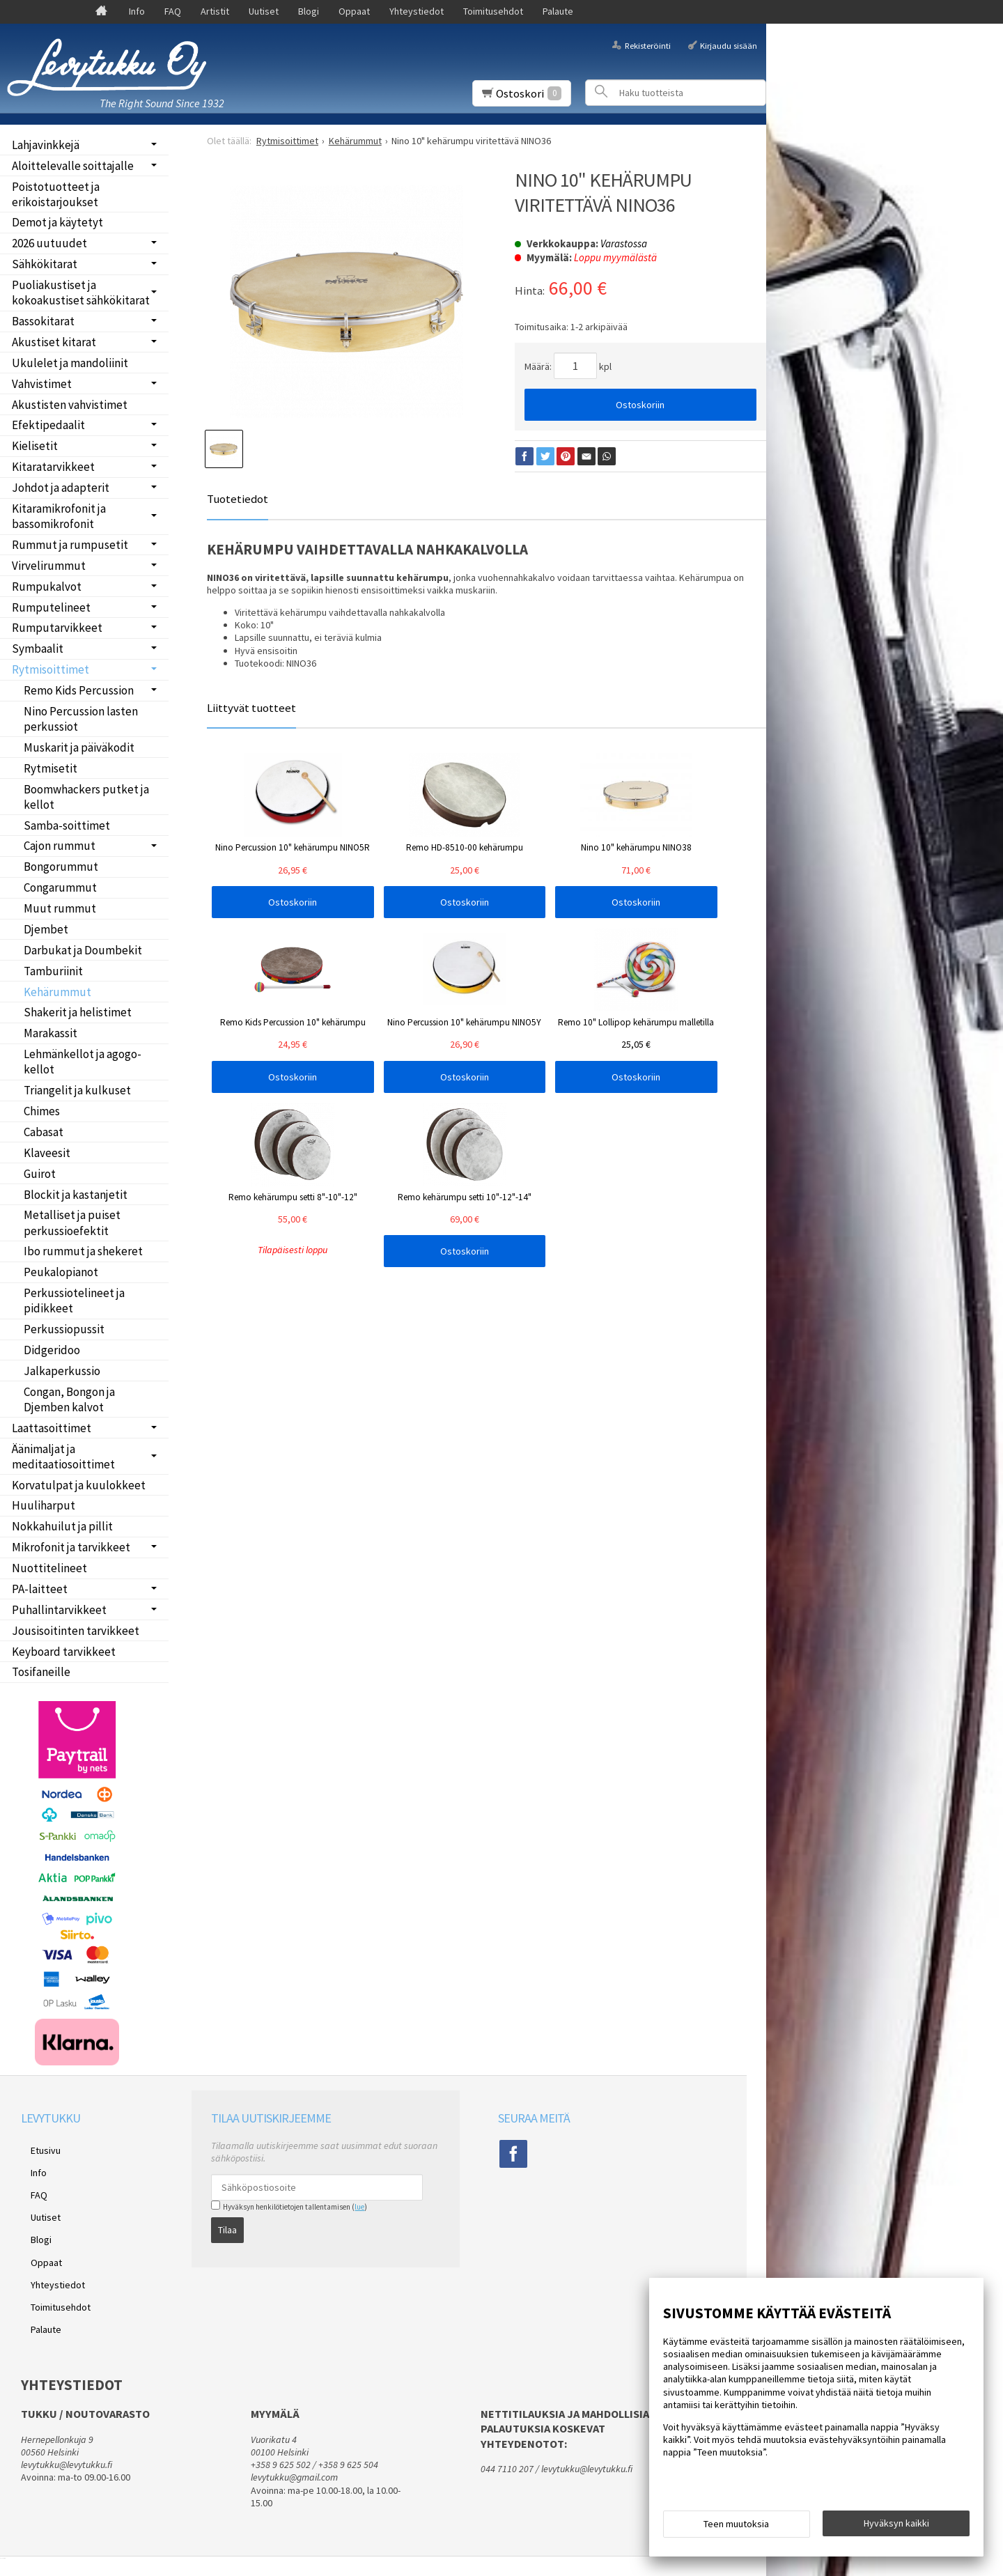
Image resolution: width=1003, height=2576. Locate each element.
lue (359, 2207)
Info (137, 11)
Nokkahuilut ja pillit (62, 1526)
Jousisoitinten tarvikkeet (75, 1630)
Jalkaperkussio (62, 1371)
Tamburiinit (53, 971)
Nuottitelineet (49, 1568)
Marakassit (50, 1033)
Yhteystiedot (416, 11)
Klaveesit (47, 1153)
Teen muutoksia (736, 2528)
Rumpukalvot (46, 586)
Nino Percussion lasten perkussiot (81, 719)
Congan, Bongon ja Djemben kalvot (69, 1399)
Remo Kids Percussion (79, 690)
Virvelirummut (49, 565)
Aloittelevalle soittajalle (73, 165)
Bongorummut (61, 866)
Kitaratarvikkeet (53, 466)
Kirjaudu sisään (728, 45)
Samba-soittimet (67, 825)
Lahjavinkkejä (45, 145)
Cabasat (43, 1132)
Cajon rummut (59, 845)
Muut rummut (60, 908)
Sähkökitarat (44, 264)
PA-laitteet (40, 1589)
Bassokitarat (43, 321)
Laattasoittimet (51, 1428)
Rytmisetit (50, 768)
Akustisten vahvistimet (69, 404)
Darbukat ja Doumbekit (83, 950)
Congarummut (60, 887)
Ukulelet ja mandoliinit (70, 363)
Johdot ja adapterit (60, 487)
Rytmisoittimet (50, 669)
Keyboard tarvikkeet (64, 1651)
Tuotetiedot (237, 498)
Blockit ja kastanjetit (75, 1194)
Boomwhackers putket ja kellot (86, 797)
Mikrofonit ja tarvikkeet (71, 1547)
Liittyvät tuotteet (251, 707)
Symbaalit (37, 648)
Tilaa (227, 2225)
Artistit (215, 11)
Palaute (558, 11)
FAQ (172, 11)
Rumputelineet (51, 607)
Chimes (42, 1111)
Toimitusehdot (493, 11)
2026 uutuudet (49, 243)
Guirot (40, 1173)
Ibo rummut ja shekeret (83, 1251)
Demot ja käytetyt (57, 222)
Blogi (308, 11)
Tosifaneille (41, 1671)
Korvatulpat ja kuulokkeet (79, 1485)
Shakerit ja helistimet (78, 1012)
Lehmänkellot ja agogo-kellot (82, 1061)
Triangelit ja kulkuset (77, 1090)
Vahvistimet (42, 383)
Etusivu (36, 2147)
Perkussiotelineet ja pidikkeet (74, 1300)
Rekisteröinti (648, 45)
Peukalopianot (61, 1272)
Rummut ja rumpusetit (70, 544)
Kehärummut (57, 992)
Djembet (46, 929)
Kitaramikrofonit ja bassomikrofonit (59, 516)
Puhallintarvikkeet (59, 1609)
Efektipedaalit (48, 425)
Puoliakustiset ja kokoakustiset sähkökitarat (81, 292)
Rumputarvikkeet (57, 627)
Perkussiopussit (64, 1329)
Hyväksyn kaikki (896, 2528)
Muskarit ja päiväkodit (79, 747)
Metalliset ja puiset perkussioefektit (72, 1222)
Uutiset (264, 11)
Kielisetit (35, 445)
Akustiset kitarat (54, 342)
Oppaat (354, 11)
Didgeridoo (52, 1350)
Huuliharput (43, 1505)
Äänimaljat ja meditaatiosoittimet (63, 1456)
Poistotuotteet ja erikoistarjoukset (56, 194)
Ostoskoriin (640, 404)
